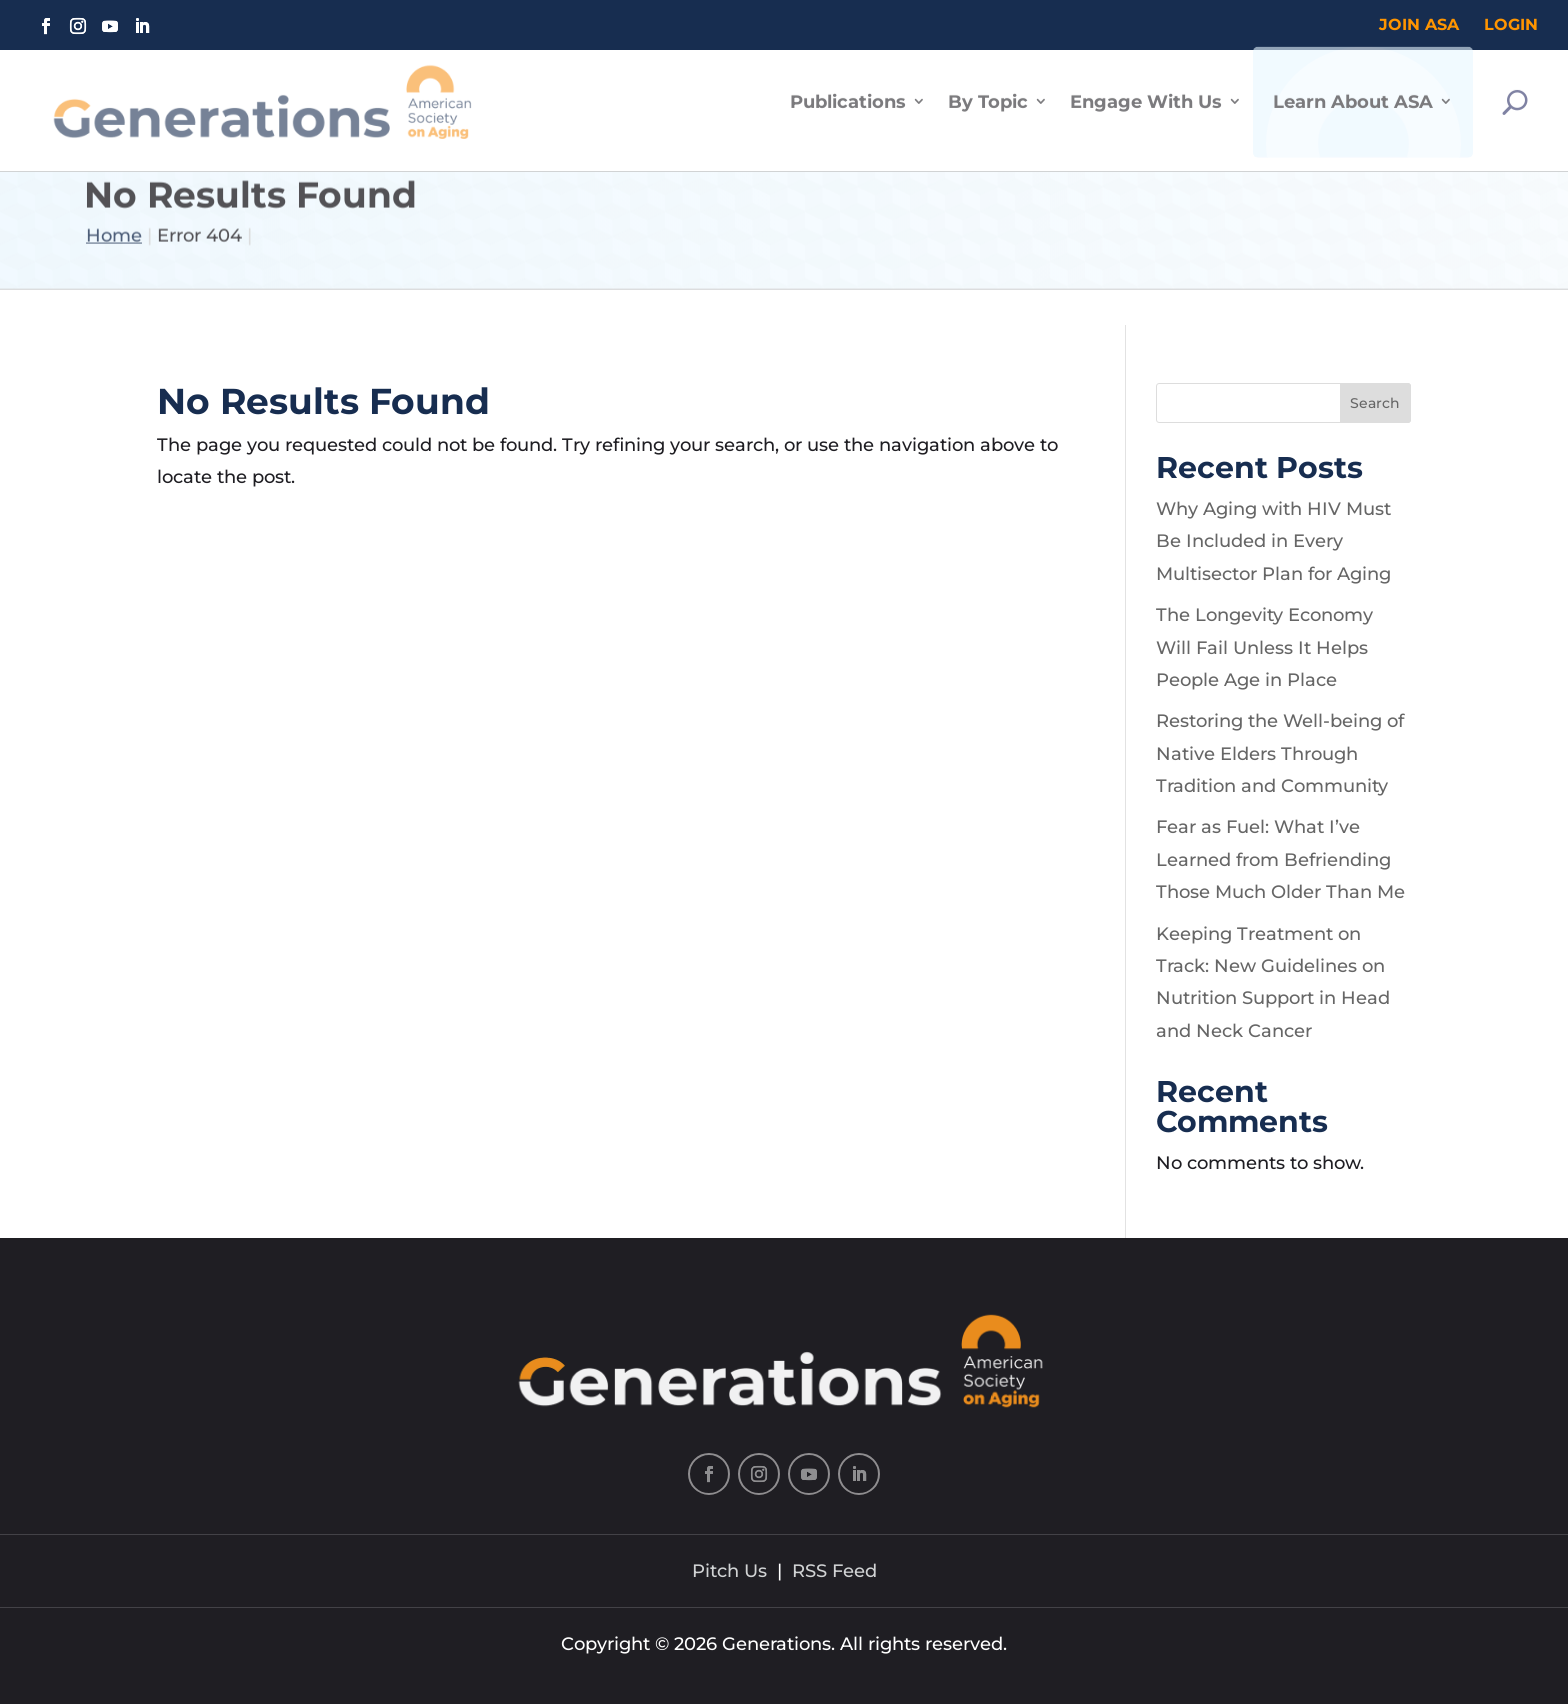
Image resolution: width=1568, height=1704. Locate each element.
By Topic (988, 91)
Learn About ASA (1353, 91)
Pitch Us (729, 1571)
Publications (848, 91)
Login (1511, 24)
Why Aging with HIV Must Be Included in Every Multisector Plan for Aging (1273, 541)
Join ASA (1419, 24)
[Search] (1514, 91)
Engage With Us (1146, 91)
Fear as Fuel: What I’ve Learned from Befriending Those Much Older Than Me (1280, 859)
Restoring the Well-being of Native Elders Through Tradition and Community (1280, 753)
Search (1375, 403)
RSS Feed (834, 1571)
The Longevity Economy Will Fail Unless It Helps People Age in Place (1264, 647)
